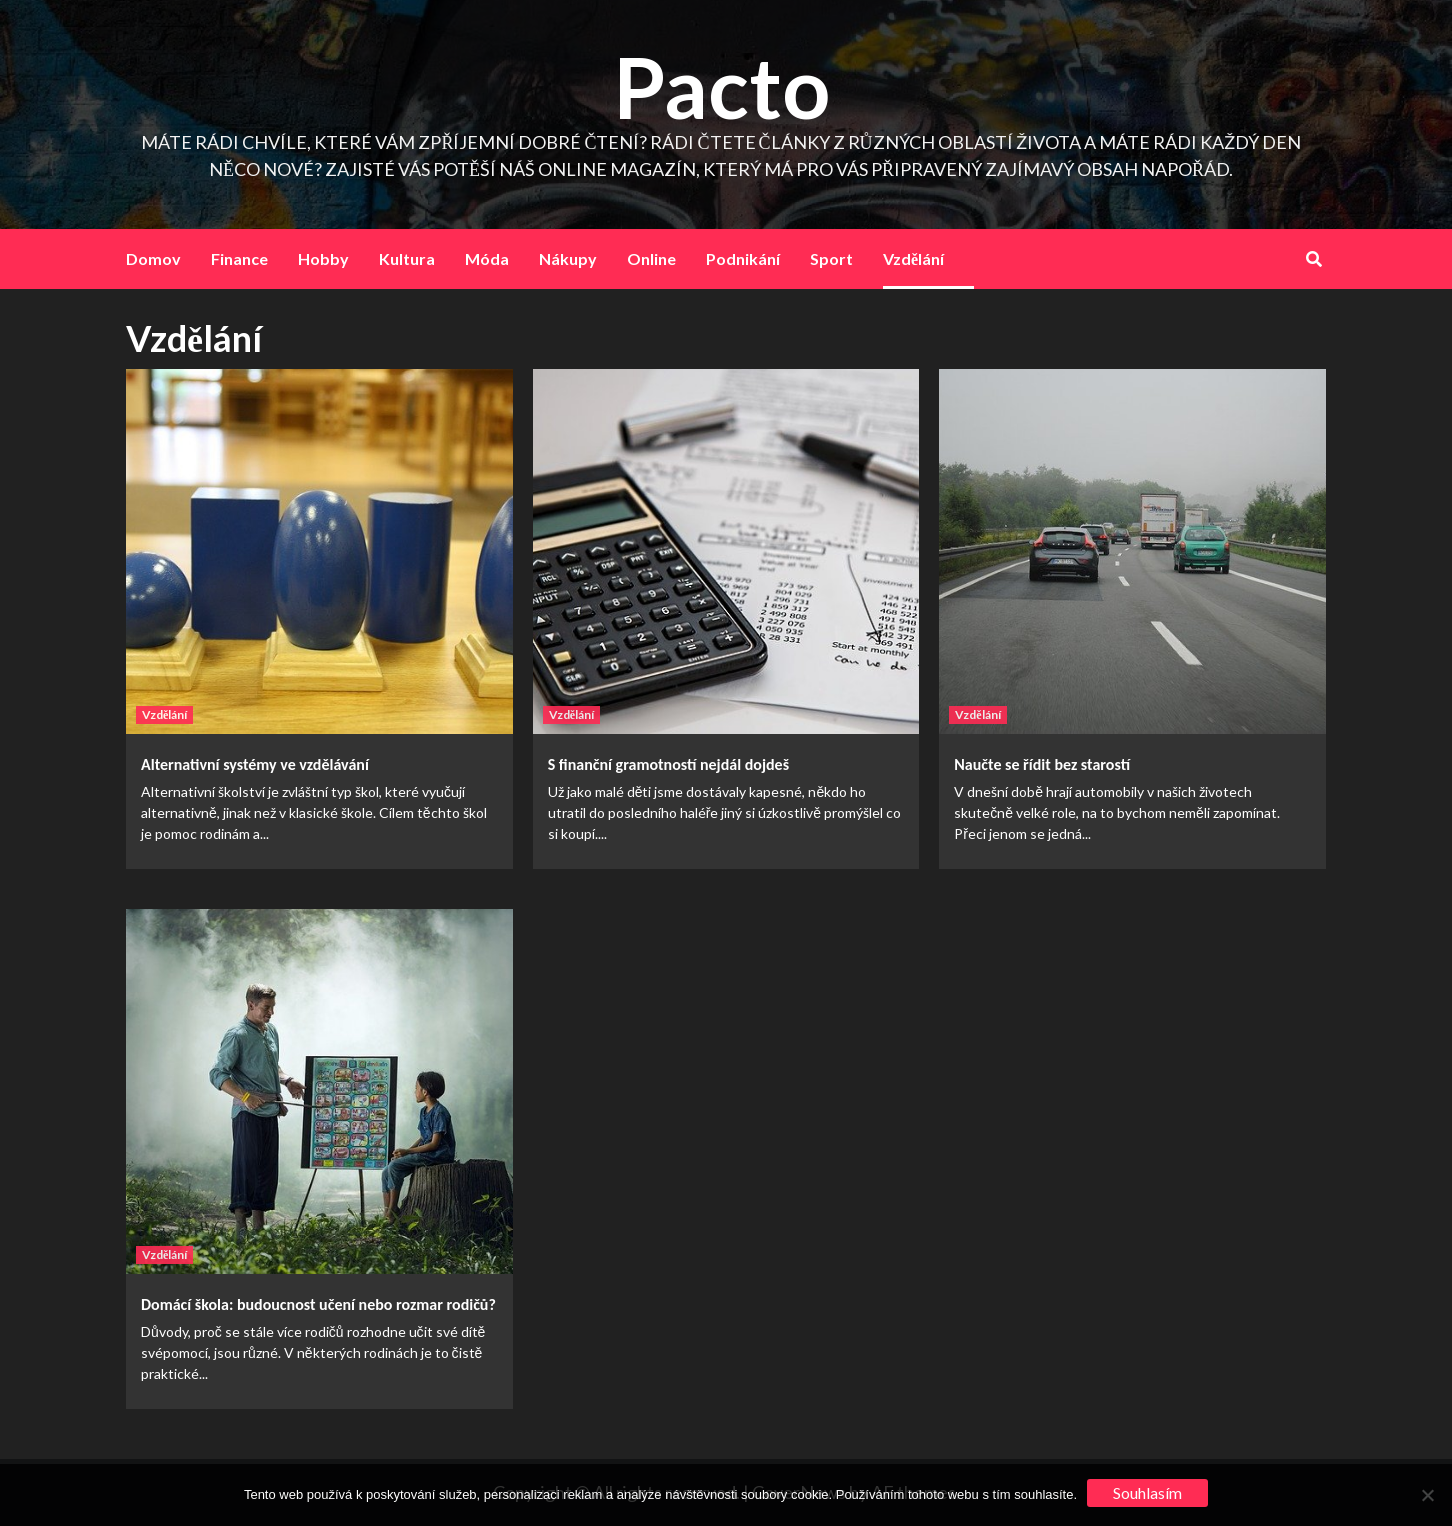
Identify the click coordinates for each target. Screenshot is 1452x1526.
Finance (239, 258)
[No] (1427, 1495)
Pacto (721, 86)
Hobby (323, 258)
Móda (487, 258)
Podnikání (743, 258)
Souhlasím (1147, 1492)
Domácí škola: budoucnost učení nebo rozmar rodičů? (318, 1304)
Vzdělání (913, 258)
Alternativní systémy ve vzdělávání (255, 764)
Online (651, 258)
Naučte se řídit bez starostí (1042, 764)
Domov (153, 258)
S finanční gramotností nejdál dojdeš (668, 764)
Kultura (407, 258)
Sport (831, 258)
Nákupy (568, 258)
